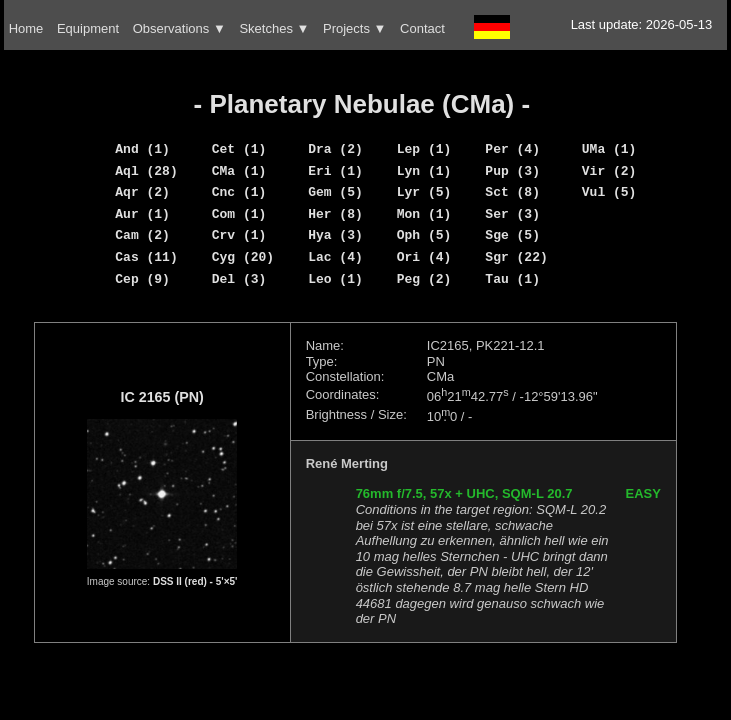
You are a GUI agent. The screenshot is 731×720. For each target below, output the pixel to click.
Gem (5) (335, 192)
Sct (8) (512, 192)
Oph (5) (424, 235)
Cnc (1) (239, 192)
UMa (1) (609, 149)
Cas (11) (146, 257)
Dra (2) (335, 149)
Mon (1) (424, 214)
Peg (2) (424, 279)
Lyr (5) (424, 192)
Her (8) (335, 214)
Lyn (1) (424, 171)
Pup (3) (512, 171)
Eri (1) (335, 171)
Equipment (88, 28)
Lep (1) (424, 149)
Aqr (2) (142, 192)
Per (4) (512, 149)
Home (26, 28)
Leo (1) (335, 279)
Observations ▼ (179, 28)
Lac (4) (335, 257)
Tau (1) (512, 279)
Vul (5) (609, 192)
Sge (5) (512, 235)
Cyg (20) (243, 257)
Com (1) (239, 214)
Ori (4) (424, 257)
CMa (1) (239, 171)
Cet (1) (239, 149)
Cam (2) (142, 235)
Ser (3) (512, 214)
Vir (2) (609, 171)
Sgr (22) (516, 257)
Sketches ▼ (274, 28)
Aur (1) (142, 214)
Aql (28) (146, 171)
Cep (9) (142, 279)
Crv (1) (239, 235)
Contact (422, 28)
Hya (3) (335, 235)
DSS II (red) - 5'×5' (195, 581)
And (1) (142, 149)
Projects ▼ (354, 28)
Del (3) (239, 279)
